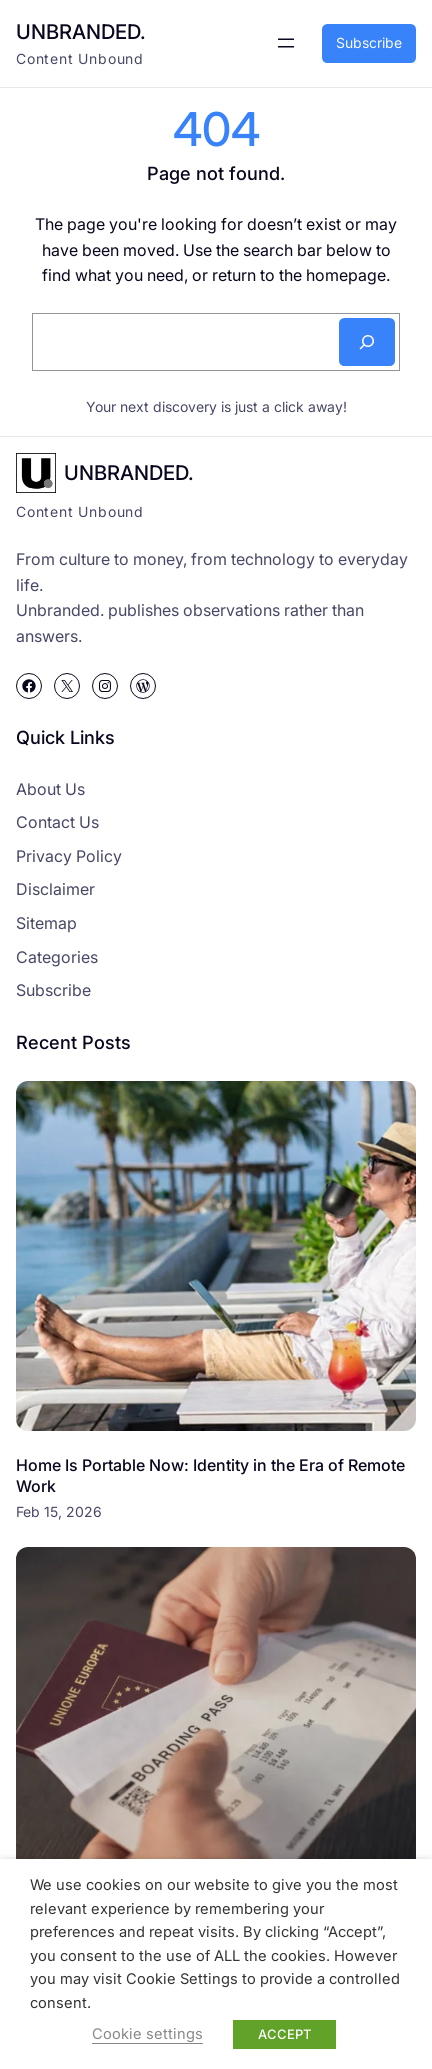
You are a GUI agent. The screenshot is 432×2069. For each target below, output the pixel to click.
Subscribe (369, 42)
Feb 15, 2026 (59, 1511)
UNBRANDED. (81, 31)
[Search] (367, 342)
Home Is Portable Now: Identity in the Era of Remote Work (210, 1475)
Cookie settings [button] (147, 2034)
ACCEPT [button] (284, 2034)
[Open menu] (286, 43)
